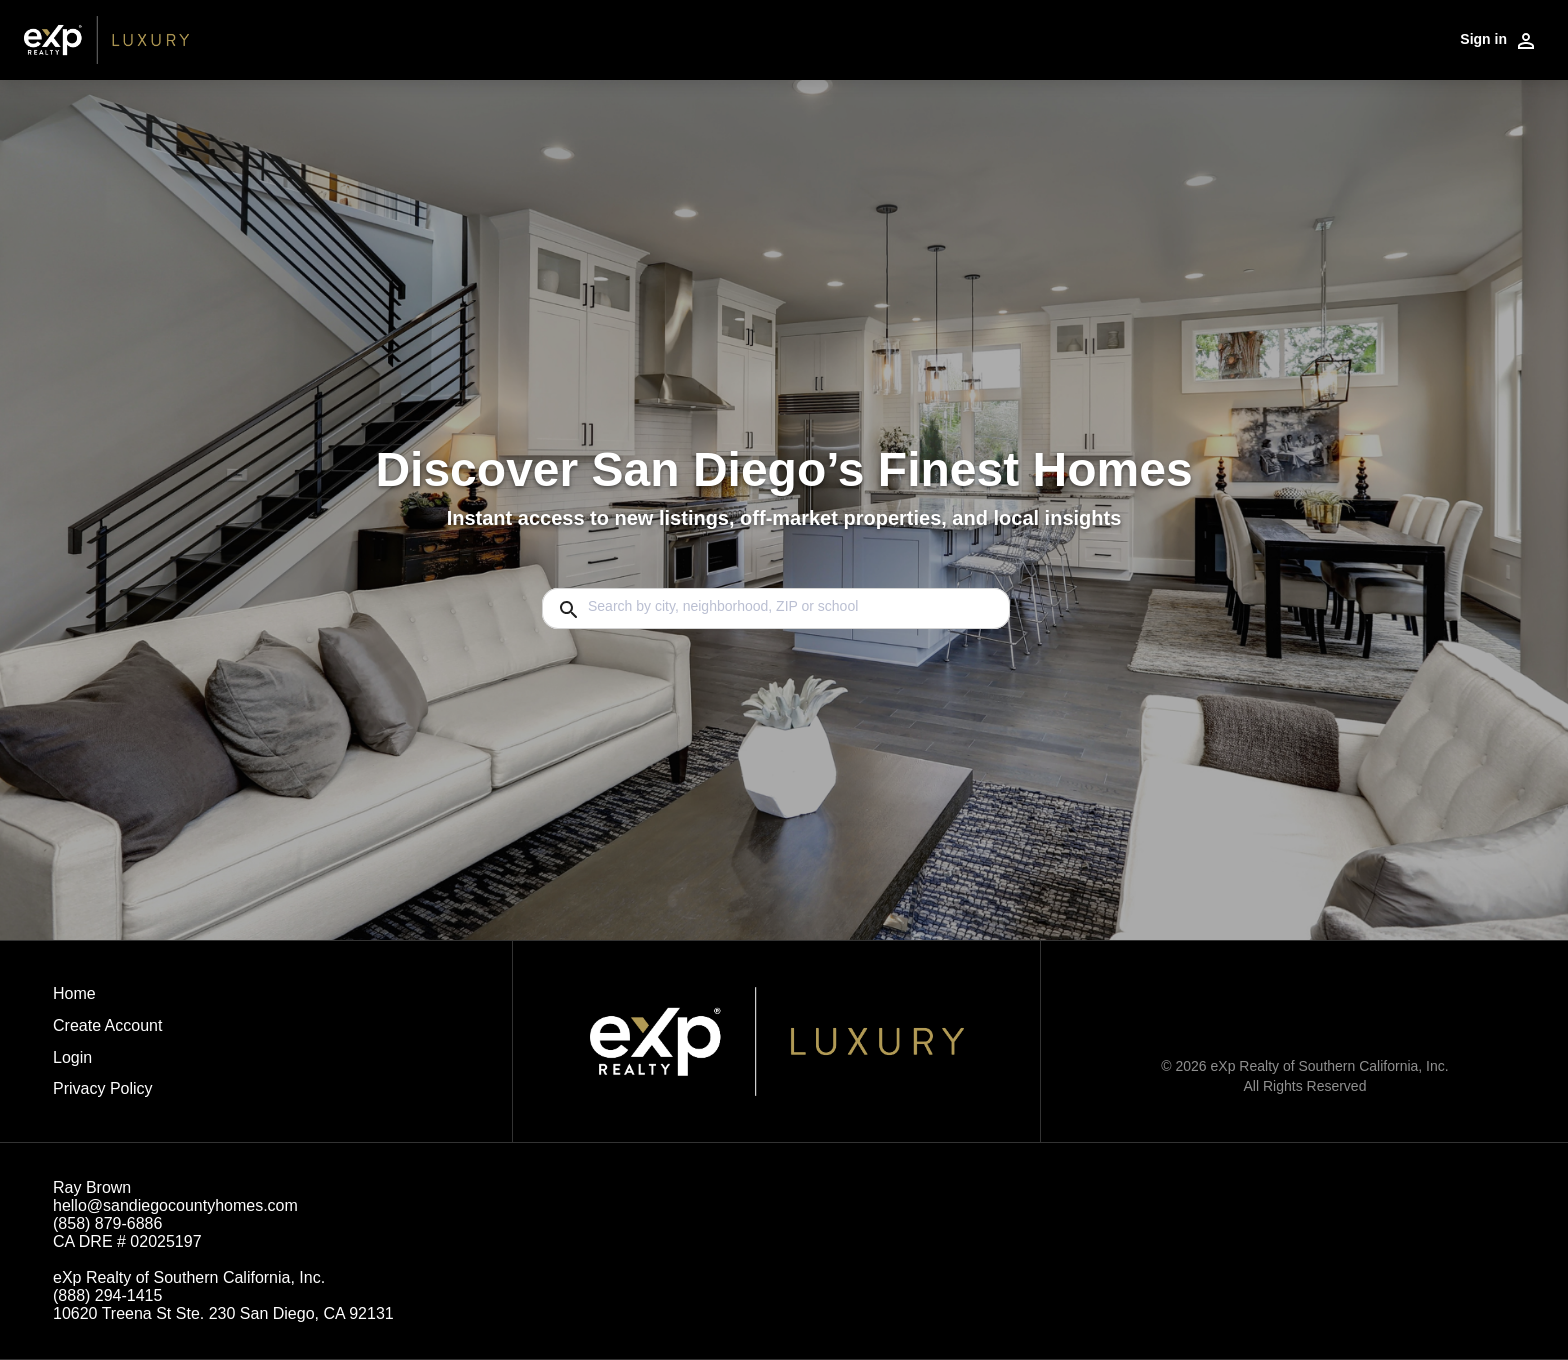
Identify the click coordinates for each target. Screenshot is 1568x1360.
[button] (107, 1063)
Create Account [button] (107, 1025)
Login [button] (72, 1057)
